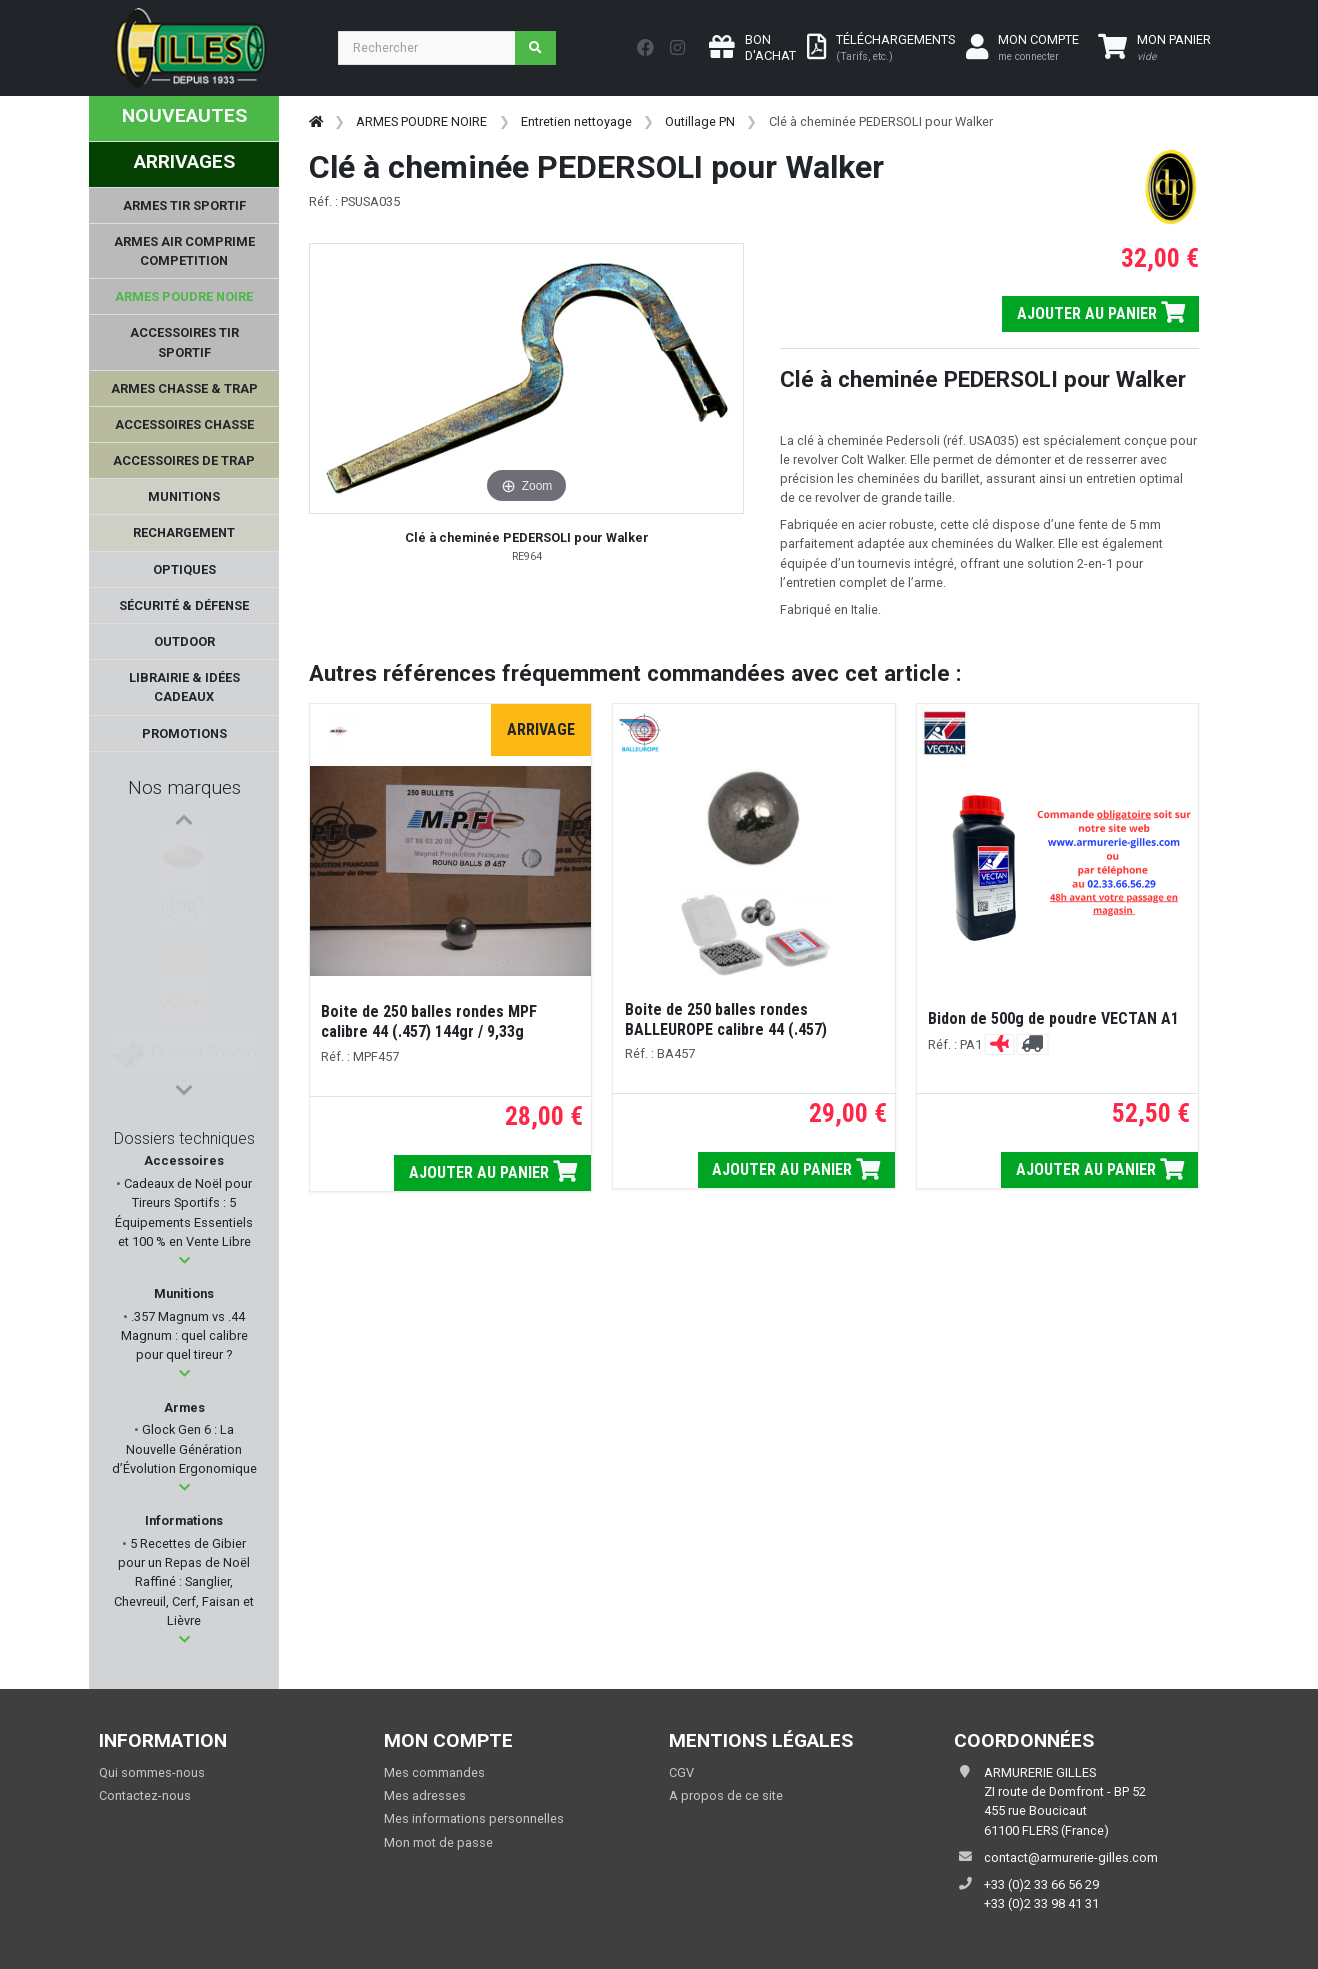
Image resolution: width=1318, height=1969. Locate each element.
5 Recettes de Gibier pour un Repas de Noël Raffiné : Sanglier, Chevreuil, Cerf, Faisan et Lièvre (184, 1582)
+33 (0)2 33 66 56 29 (1041, 1884)
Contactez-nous (145, 1795)
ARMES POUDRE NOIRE (421, 121)
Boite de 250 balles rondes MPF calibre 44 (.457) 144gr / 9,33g (429, 1021)
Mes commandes (434, 1772)
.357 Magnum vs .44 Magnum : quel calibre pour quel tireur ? (184, 1335)
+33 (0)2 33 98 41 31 (1041, 1903)
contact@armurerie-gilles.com (1071, 1857)
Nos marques (184, 787)
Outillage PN (700, 121)
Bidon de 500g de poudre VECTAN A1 (1053, 1018)
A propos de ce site (726, 1795)
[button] (184, 1260)
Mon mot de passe (438, 1842)
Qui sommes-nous (152, 1772)
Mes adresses (425, 1795)
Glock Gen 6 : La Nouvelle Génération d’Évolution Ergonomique (184, 1448)
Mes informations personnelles (474, 1818)
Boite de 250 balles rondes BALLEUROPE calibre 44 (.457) (726, 1019)
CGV (681, 1772)
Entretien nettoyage (576, 121)
